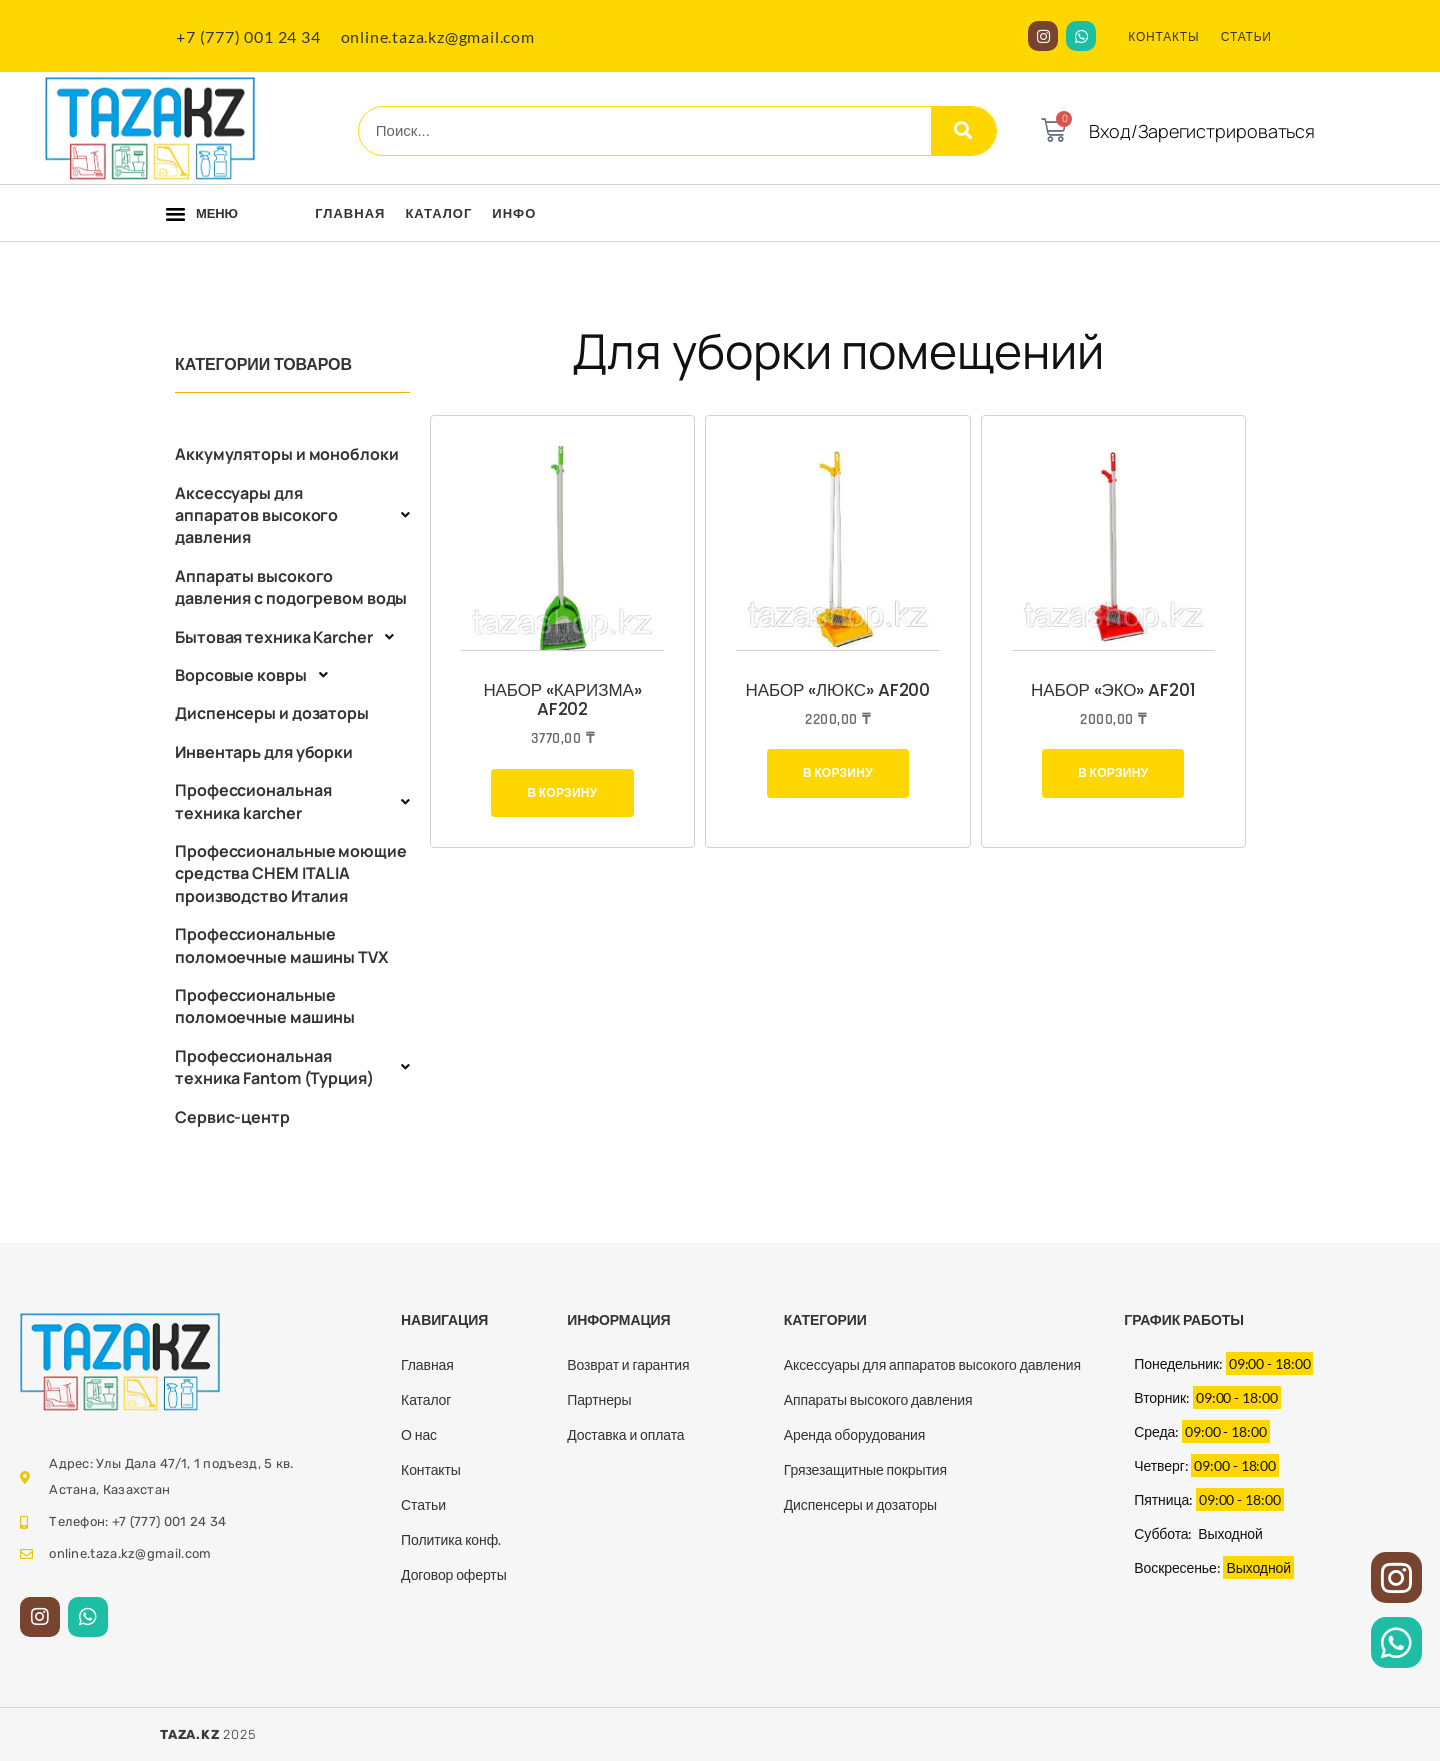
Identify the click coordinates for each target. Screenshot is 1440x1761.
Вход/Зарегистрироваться (1202, 131)
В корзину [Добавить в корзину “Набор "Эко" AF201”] (1113, 772)
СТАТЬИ (1246, 36)
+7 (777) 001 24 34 (248, 36)
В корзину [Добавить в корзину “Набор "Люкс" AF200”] (838, 772)
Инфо (514, 213)
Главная (350, 213)
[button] (175, 214)
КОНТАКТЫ (1163, 36)
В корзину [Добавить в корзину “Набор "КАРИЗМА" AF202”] (562, 792)
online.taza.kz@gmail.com (438, 36)
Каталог (438, 213)
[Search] (963, 131)
